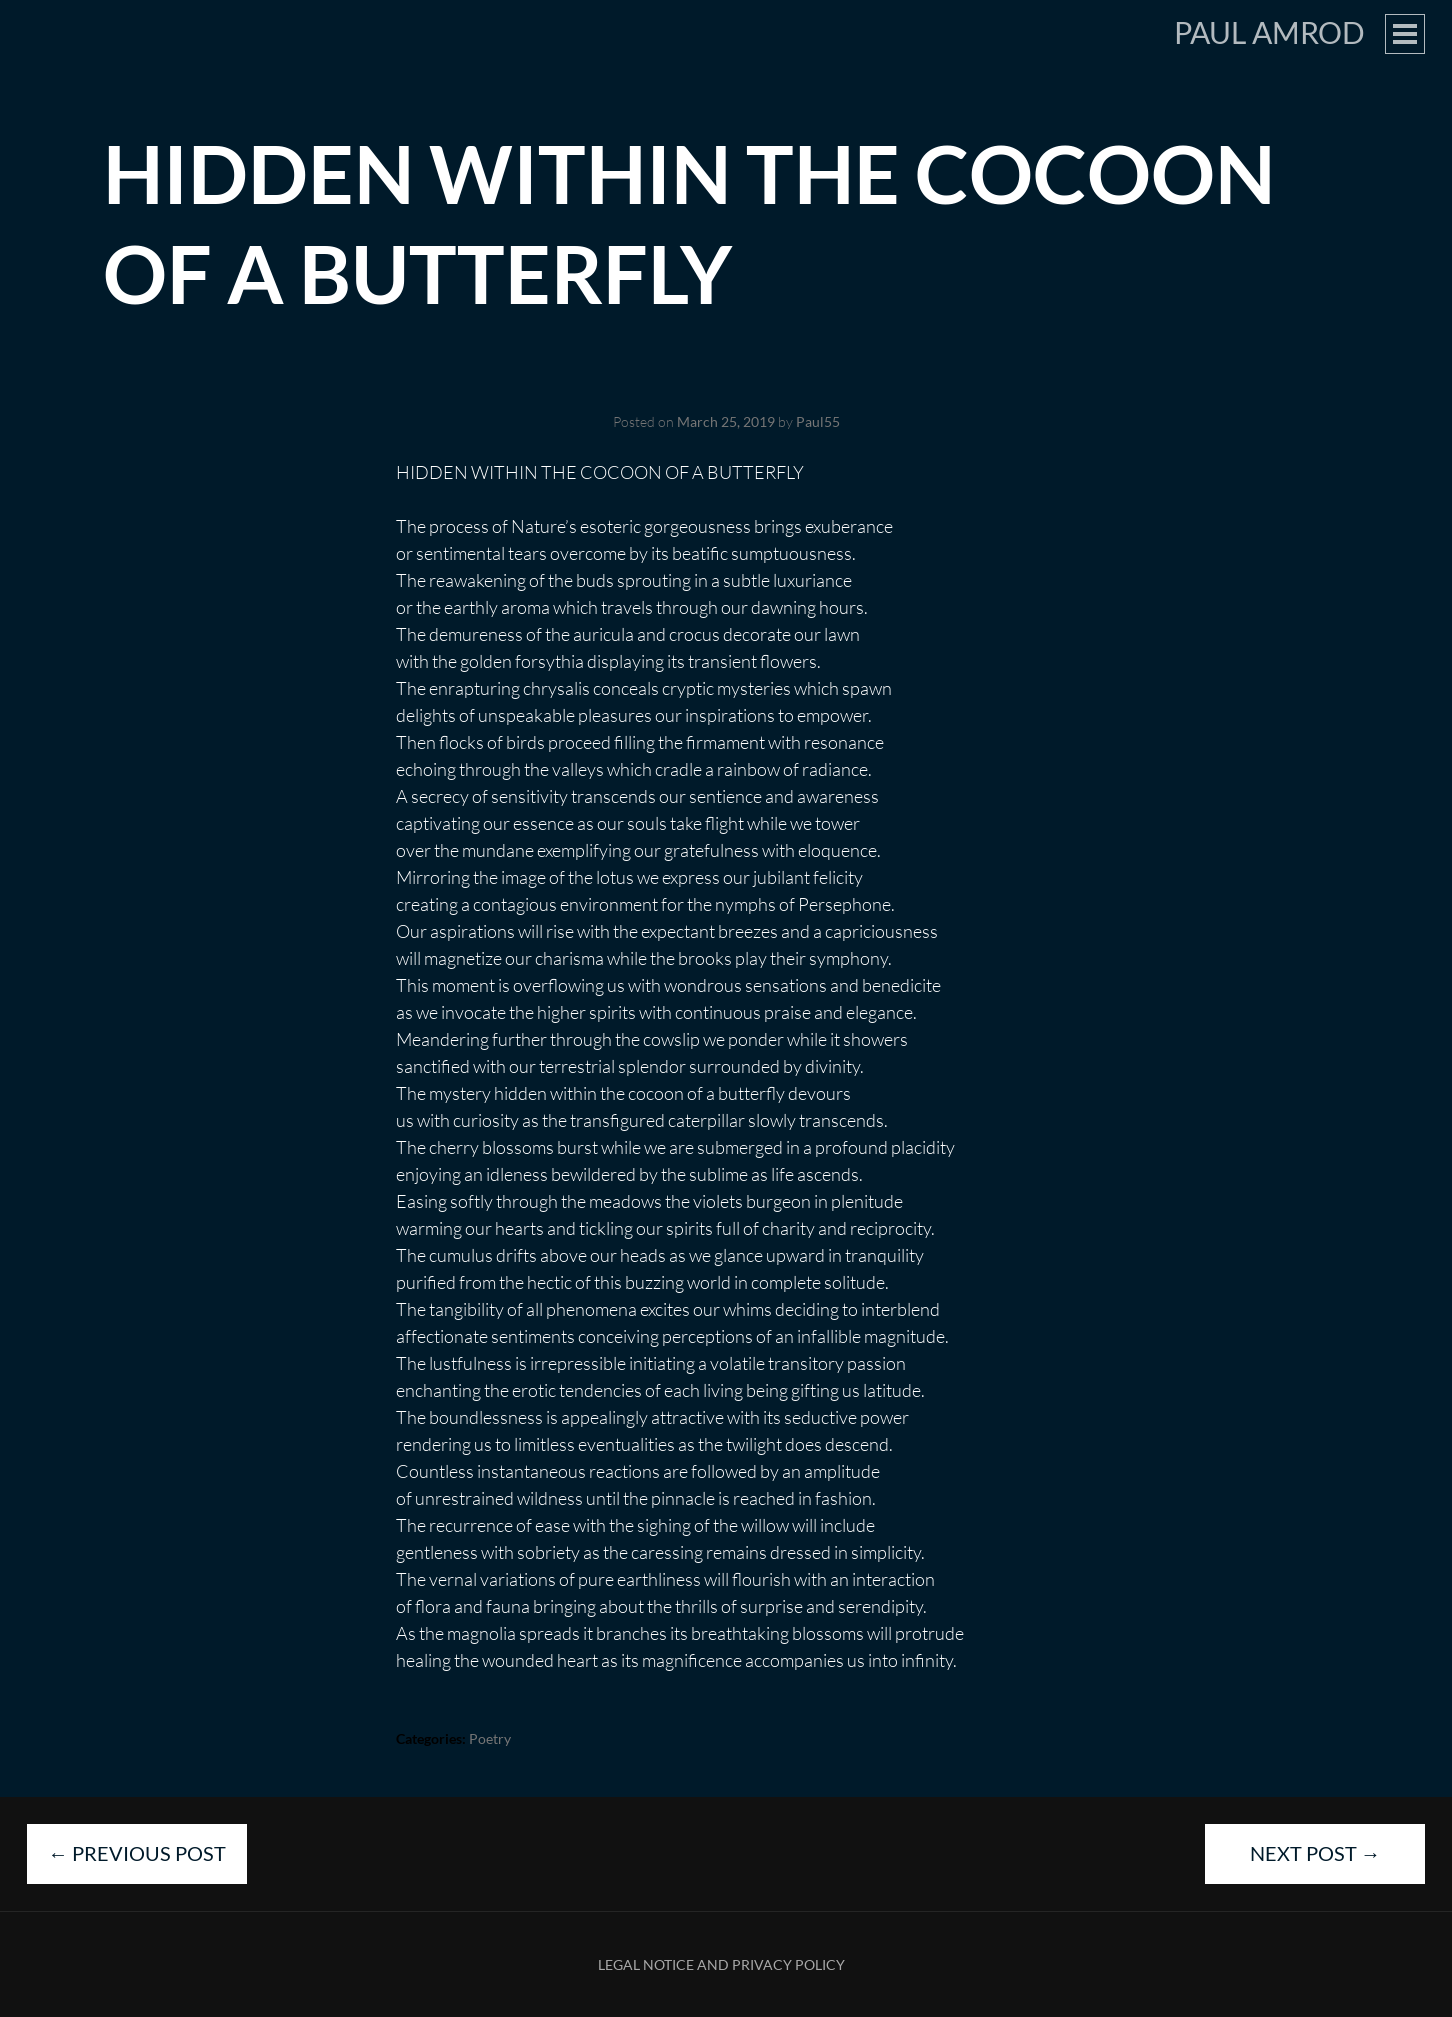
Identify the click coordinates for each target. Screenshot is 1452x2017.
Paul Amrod (1269, 32)
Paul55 (818, 421)
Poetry (490, 1738)
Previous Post (137, 1853)
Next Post (1315, 1853)
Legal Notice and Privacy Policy (721, 1964)
